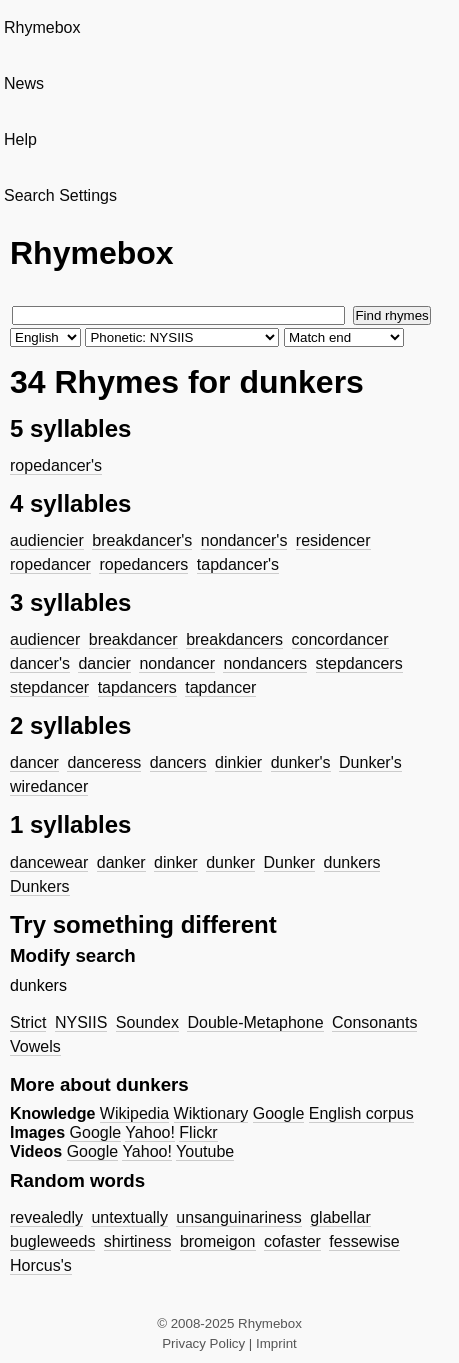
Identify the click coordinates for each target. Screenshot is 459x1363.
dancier (104, 663)
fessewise (364, 1241)
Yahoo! (150, 1132)
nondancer (177, 663)
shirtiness (138, 1241)
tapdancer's (238, 564)
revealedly (46, 1217)
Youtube (205, 1151)
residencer (333, 540)
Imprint (276, 1343)
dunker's (301, 762)
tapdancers (137, 687)
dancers (178, 762)
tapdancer (220, 687)
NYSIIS (81, 1022)
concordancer (340, 639)
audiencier (47, 540)
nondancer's (244, 540)
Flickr (198, 1132)
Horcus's (41, 1265)
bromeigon (218, 1241)
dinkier (238, 762)
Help (20, 139)
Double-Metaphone (255, 1022)
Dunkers (40, 886)
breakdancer (133, 639)
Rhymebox (42, 27)
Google (279, 1113)
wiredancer (49, 786)
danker (121, 862)
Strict (28, 1022)
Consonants (374, 1022)
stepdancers (359, 663)
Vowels (35, 1046)
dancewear (49, 862)
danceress (104, 762)
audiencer (45, 639)
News (24, 83)
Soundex (147, 1022)
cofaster (292, 1241)
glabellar (340, 1217)
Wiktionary (211, 1113)
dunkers (352, 862)
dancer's (40, 663)
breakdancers (234, 639)
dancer (34, 762)
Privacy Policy (203, 1343)
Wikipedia (134, 1113)
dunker (230, 862)
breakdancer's (142, 540)
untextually (129, 1217)
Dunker (290, 862)
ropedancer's (56, 465)
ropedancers (143, 564)
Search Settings (60, 195)
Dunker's (370, 762)
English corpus (361, 1113)
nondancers (265, 663)
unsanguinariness (238, 1217)
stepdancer (49, 687)
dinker (176, 862)
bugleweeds (52, 1241)
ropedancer (50, 564)
